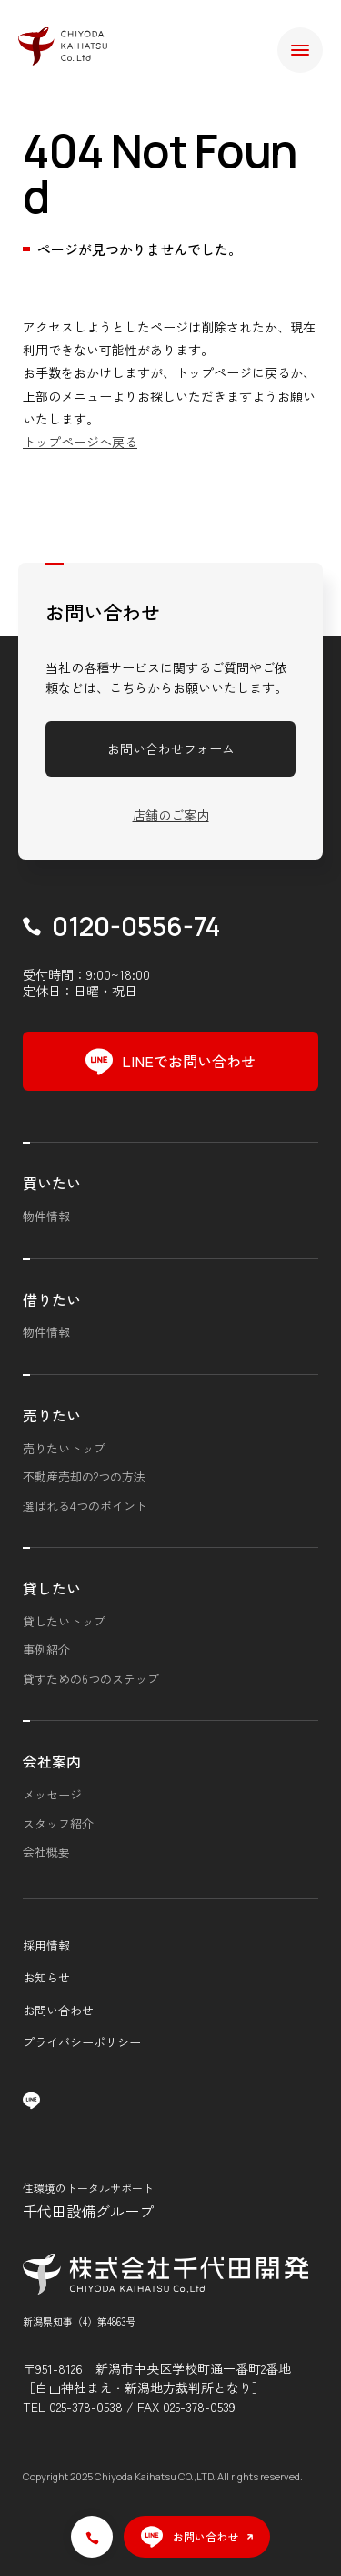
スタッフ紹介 (58, 1823)
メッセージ (52, 1794)
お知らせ (46, 1977)
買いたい (52, 1183)
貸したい (52, 1588)
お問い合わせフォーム (171, 748)
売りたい (52, 1415)
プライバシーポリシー (82, 2042)
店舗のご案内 (171, 815)
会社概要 (46, 1851)
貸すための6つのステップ (91, 1678)
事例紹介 (46, 1649)
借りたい (52, 1299)
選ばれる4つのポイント (85, 1505)
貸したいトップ (64, 1621)
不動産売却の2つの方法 (84, 1476)
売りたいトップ (64, 1448)
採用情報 (46, 1945)
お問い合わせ (58, 2010)
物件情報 (46, 1216)
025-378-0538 (86, 2407)
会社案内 (52, 1761)
